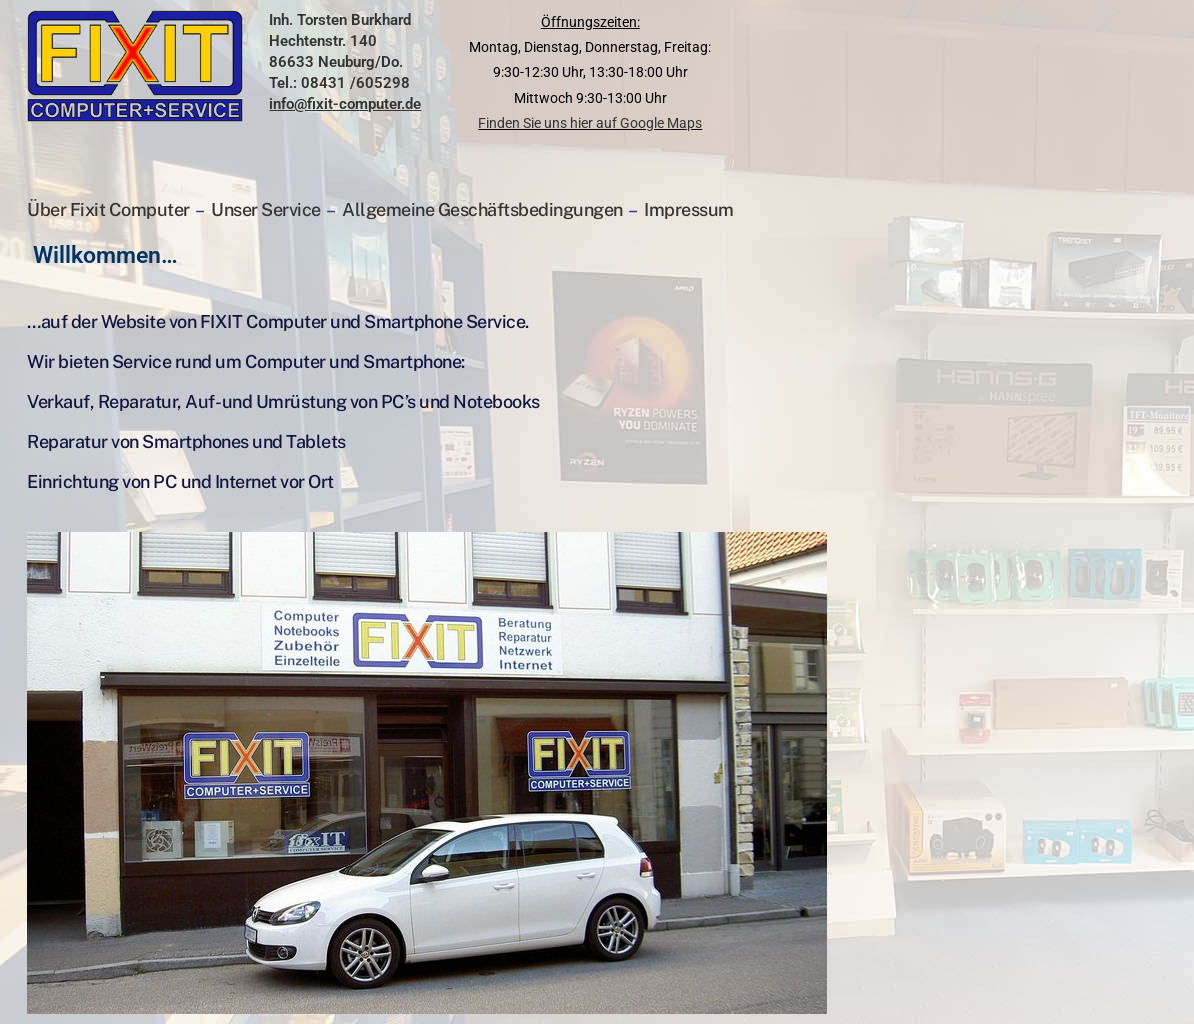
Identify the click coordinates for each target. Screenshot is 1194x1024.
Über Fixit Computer (110, 209)
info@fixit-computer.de (345, 104)
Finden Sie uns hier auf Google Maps (590, 123)
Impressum (689, 209)
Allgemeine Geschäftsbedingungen (482, 209)
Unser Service (266, 209)
